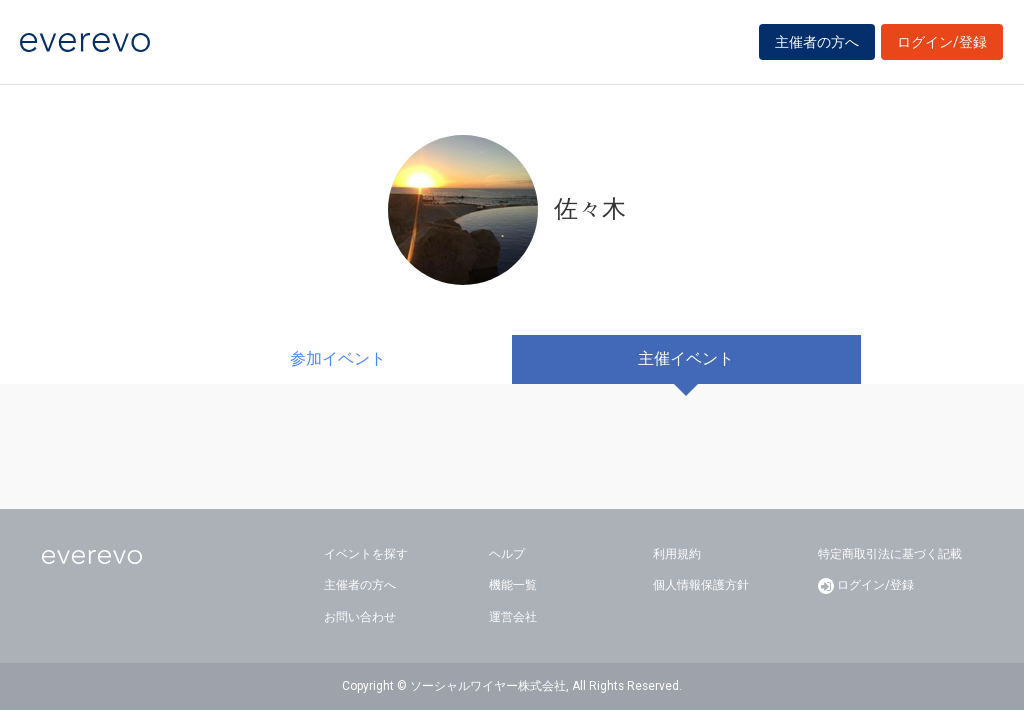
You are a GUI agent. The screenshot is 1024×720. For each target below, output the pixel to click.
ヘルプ (507, 554)
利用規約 (677, 554)
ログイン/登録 (942, 42)
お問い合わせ (360, 617)
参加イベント (338, 358)
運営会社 (513, 617)
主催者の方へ (817, 42)
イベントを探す (366, 554)
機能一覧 (513, 585)
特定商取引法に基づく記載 (890, 554)
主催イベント (686, 358)
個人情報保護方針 (701, 585)
